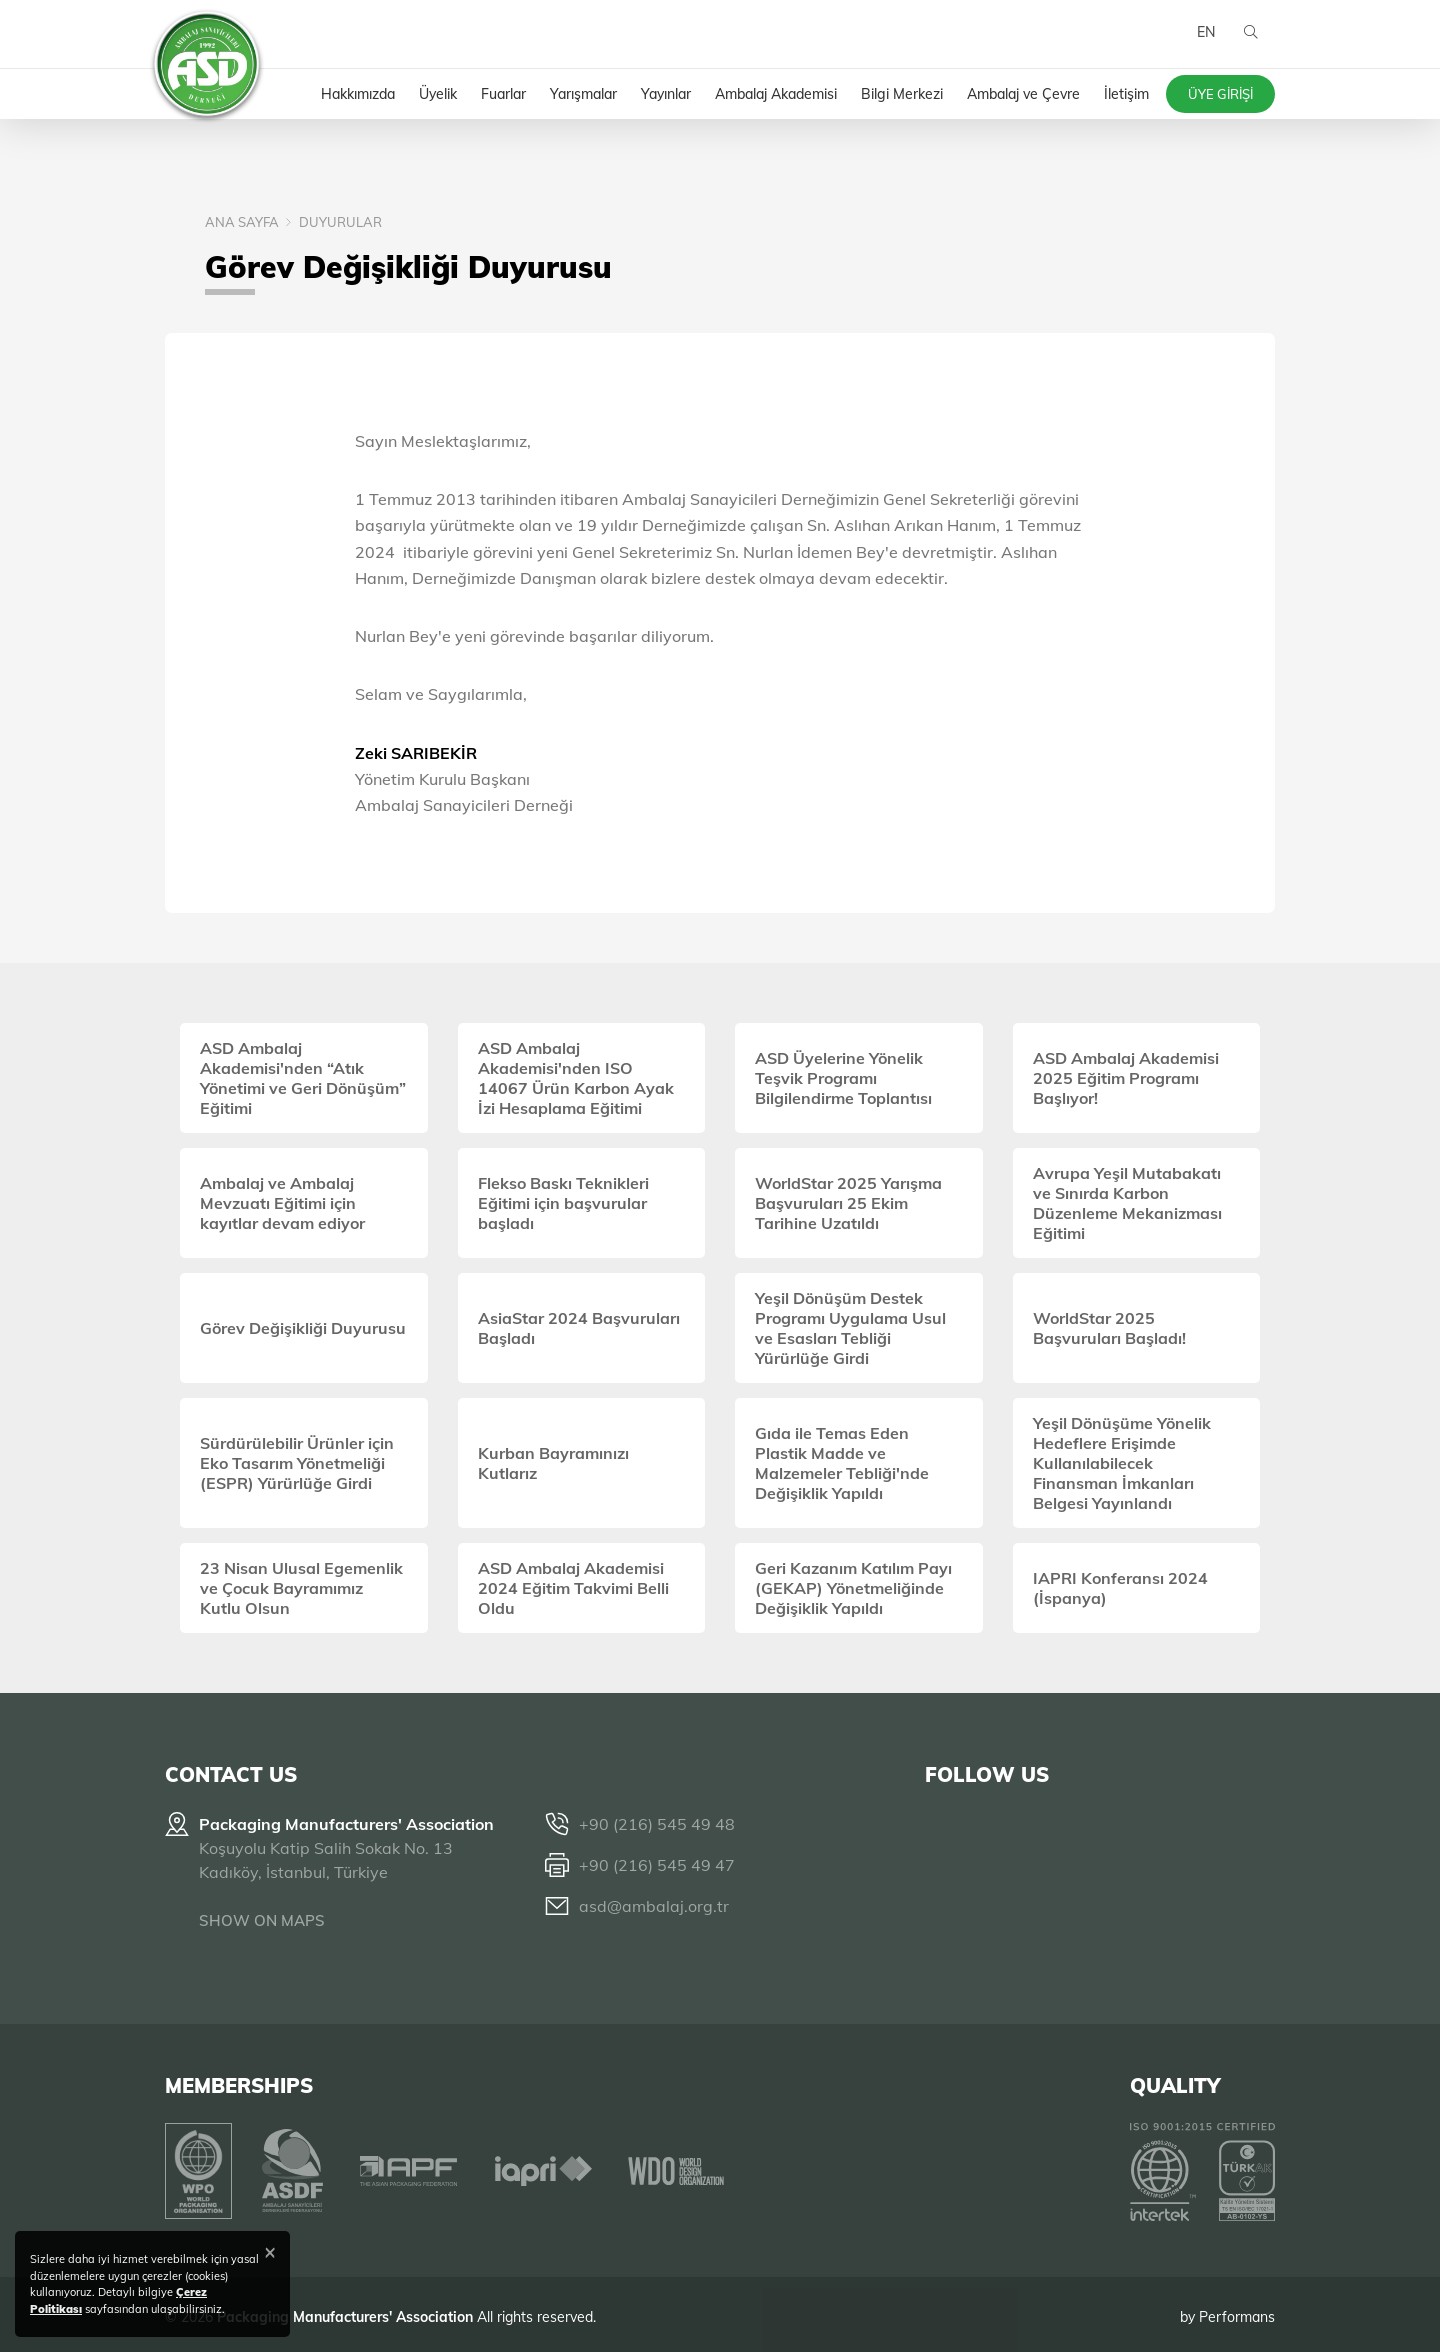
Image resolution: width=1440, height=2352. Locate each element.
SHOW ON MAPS (262, 1920)
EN (1203, 40)
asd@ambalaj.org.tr (654, 1906)
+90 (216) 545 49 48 (657, 1824)
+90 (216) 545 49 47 (657, 1865)
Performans (1237, 2311)
